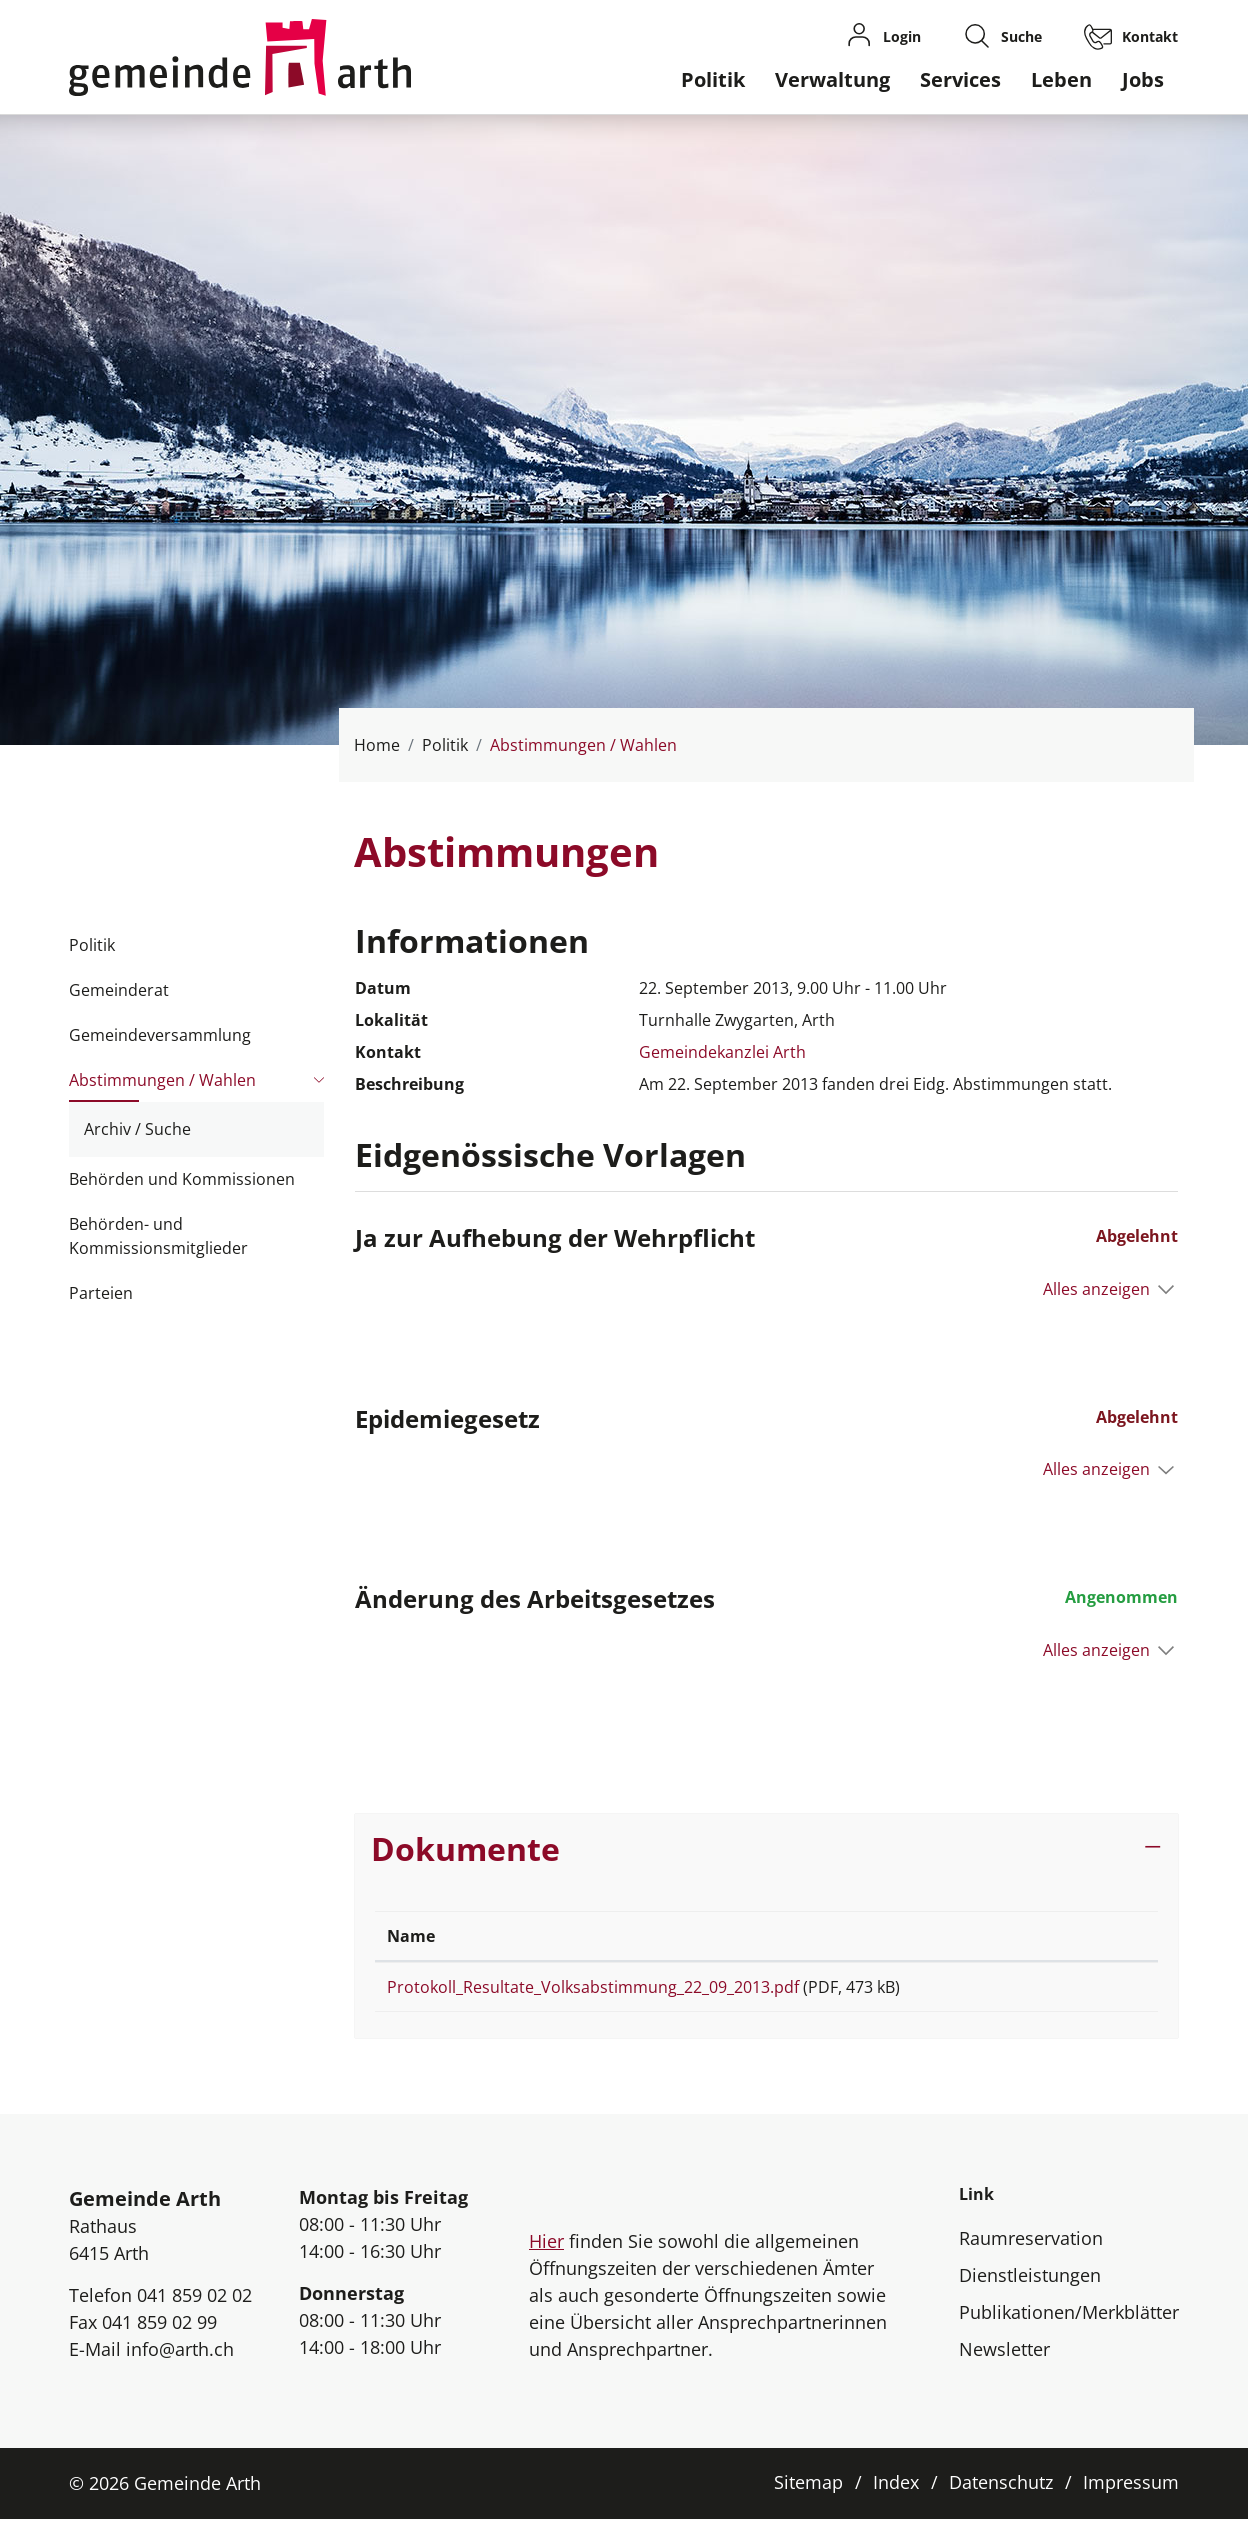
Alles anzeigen (1096, 1289)
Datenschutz (1001, 2489)
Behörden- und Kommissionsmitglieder (158, 1236)
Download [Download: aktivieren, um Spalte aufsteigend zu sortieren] (1081, 1936)
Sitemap (808, 2489)
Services (960, 79)
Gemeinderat (119, 990)
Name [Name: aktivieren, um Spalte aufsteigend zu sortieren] (411, 1936)
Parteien (101, 1293)
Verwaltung (832, 79)
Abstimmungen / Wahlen (162, 1085)
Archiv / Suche (137, 1129)
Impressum (1131, 2489)
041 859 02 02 (194, 2302)
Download (1093, 1990)
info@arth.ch (180, 2356)
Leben (1061, 79)
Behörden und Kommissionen (182, 1179)
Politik (713, 79)
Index (896, 2489)
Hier (546, 2248)
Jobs (1143, 79)
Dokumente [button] (465, 1848)
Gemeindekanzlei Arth (722, 1052)
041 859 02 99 (159, 2329)
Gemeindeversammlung (160, 1035)
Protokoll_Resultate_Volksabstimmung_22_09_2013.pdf (593, 1987)
